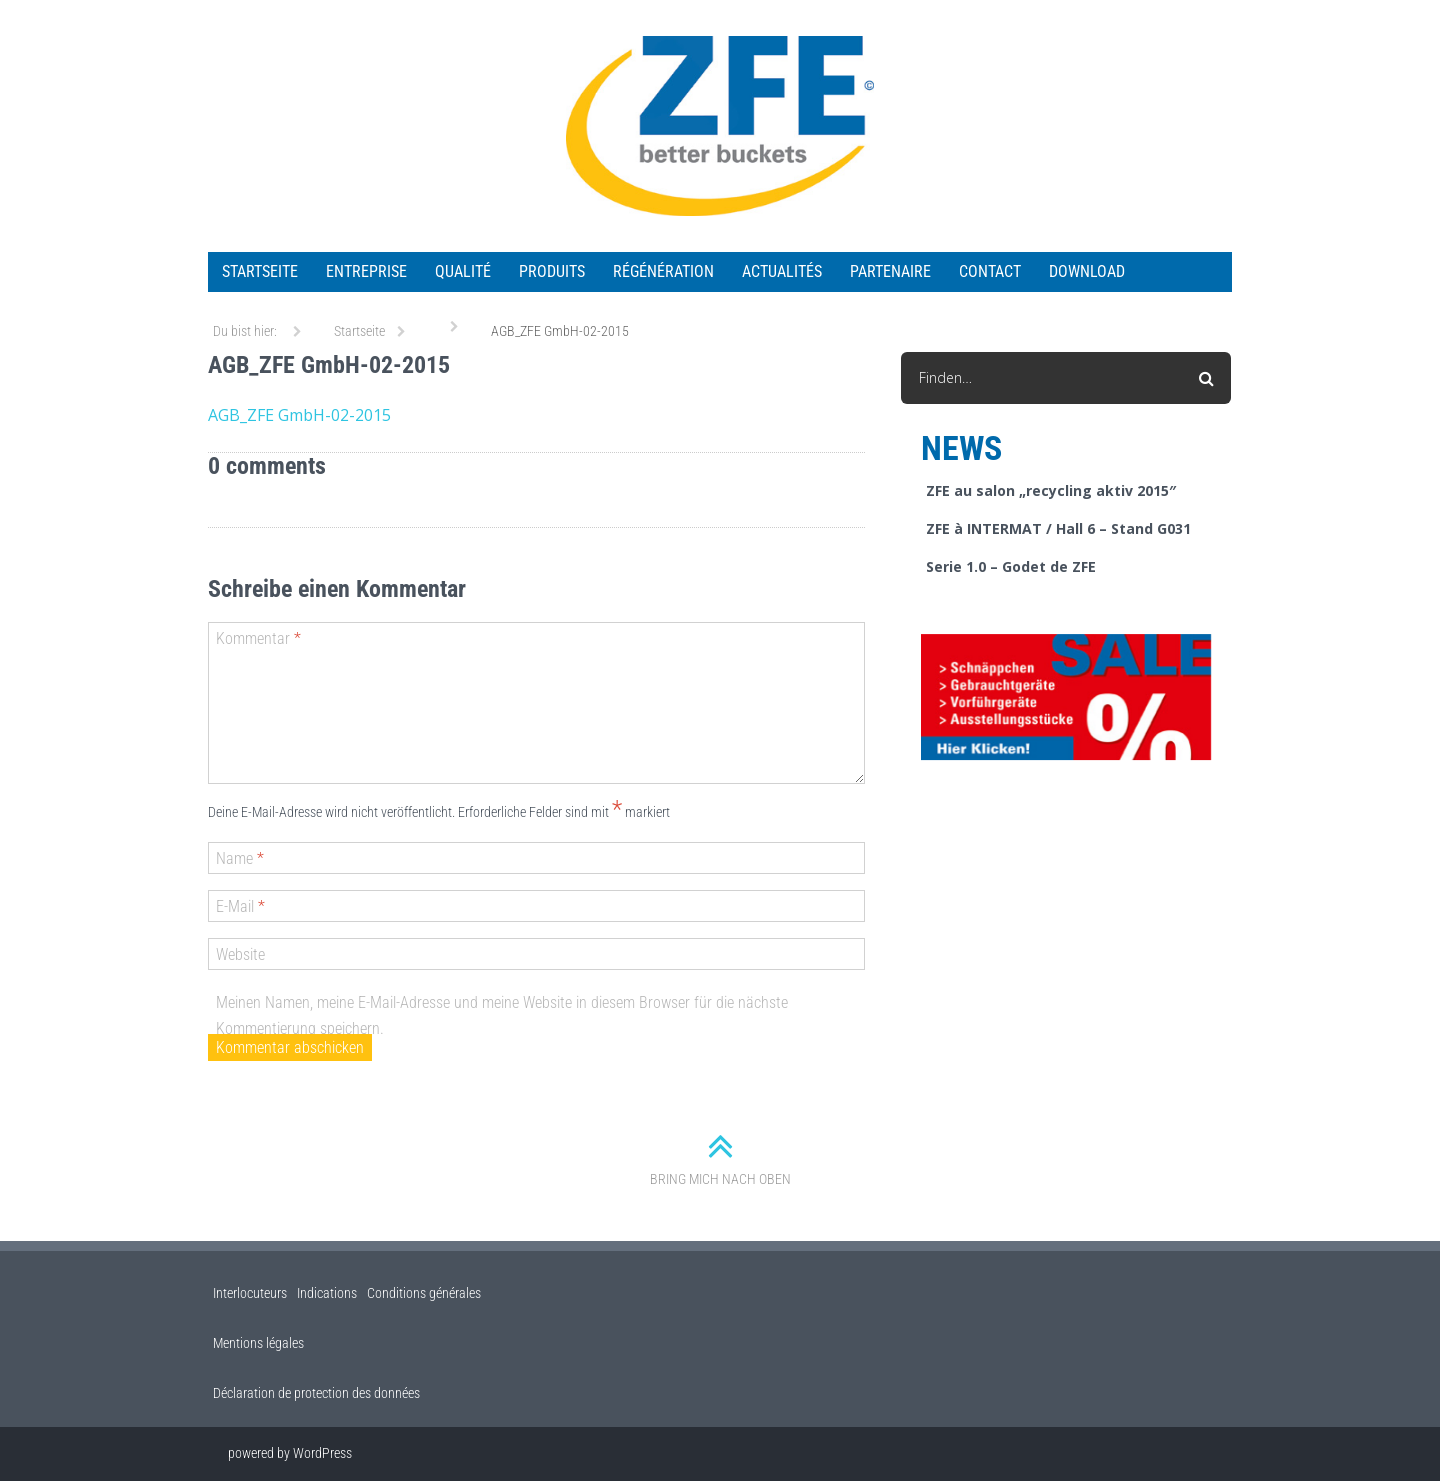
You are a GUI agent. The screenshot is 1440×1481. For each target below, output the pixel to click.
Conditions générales (424, 1293)
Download (1087, 271)
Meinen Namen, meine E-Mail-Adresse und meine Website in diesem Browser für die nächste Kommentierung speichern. (502, 1015)
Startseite (260, 271)
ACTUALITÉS (782, 271)
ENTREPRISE (366, 271)
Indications (327, 1293)
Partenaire (890, 271)
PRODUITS (552, 271)
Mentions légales (258, 1343)
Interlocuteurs (250, 1293)
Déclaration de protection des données (316, 1393)
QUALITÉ (463, 271)
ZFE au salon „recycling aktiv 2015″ (1051, 490)
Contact (990, 271)
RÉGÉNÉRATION (663, 271)
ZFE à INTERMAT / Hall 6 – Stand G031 (1058, 528)
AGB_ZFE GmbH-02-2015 (299, 415)
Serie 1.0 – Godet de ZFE (1011, 566)
